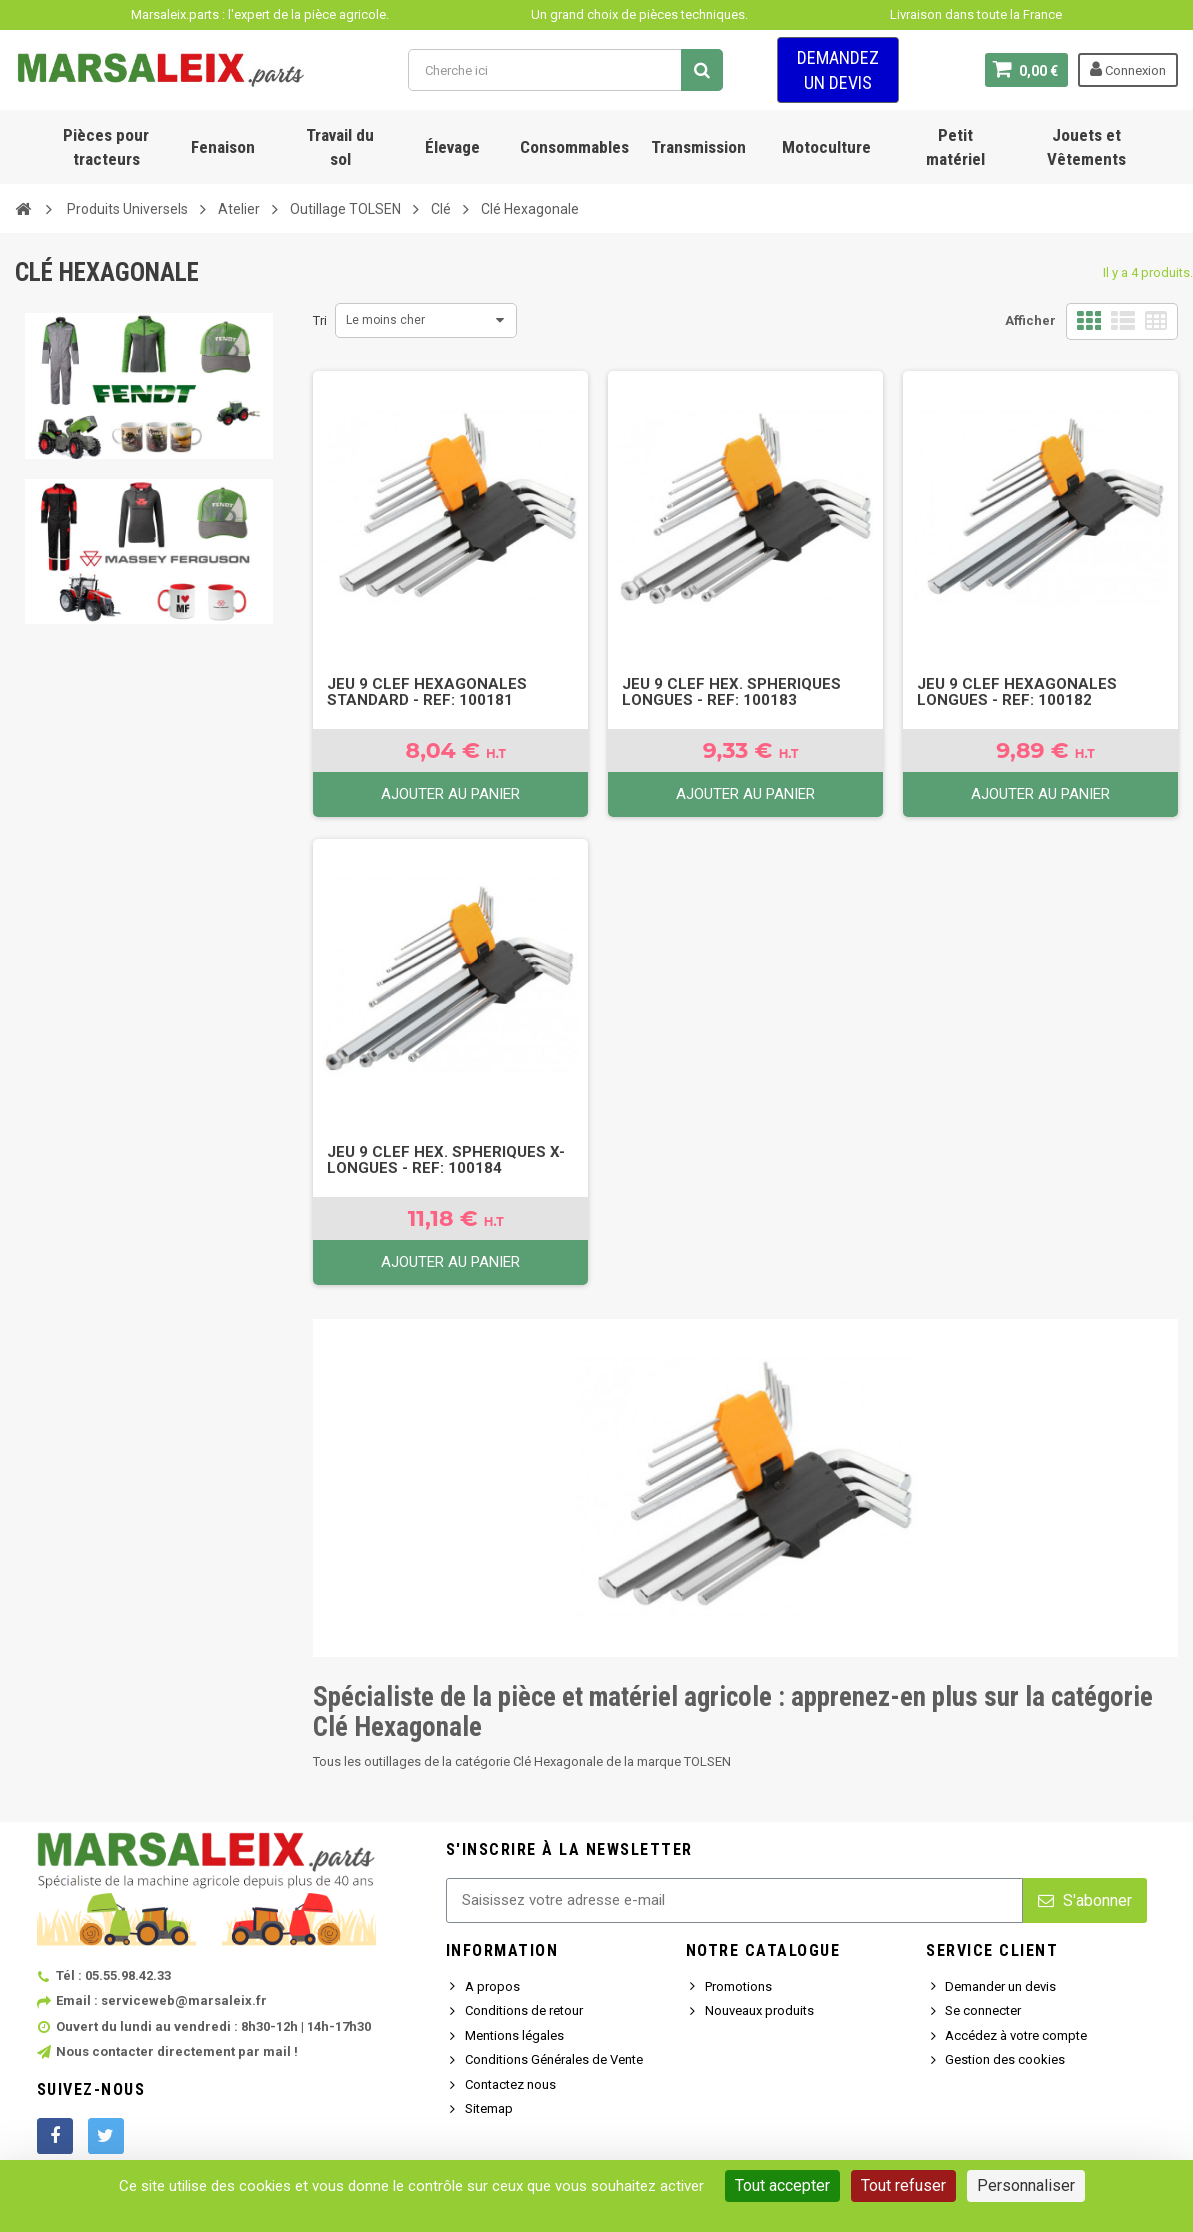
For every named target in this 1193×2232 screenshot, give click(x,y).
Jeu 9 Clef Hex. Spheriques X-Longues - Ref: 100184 (446, 1160)
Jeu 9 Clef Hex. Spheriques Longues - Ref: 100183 (731, 692)
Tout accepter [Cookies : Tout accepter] (782, 2185)
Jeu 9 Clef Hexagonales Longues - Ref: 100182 (1017, 692)
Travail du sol (340, 147)
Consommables (574, 147)
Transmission (698, 147)
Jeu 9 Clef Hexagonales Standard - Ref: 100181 (427, 692)
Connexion (1128, 69)
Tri (320, 320)
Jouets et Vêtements (1086, 147)
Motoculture (826, 147)
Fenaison (223, 147)
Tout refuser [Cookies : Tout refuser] (903, 2185)
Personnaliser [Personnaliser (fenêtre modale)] (1026, 2185)
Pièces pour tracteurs (106, 147)
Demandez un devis (838, 70)
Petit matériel (955, 147)
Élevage (452, 147)
